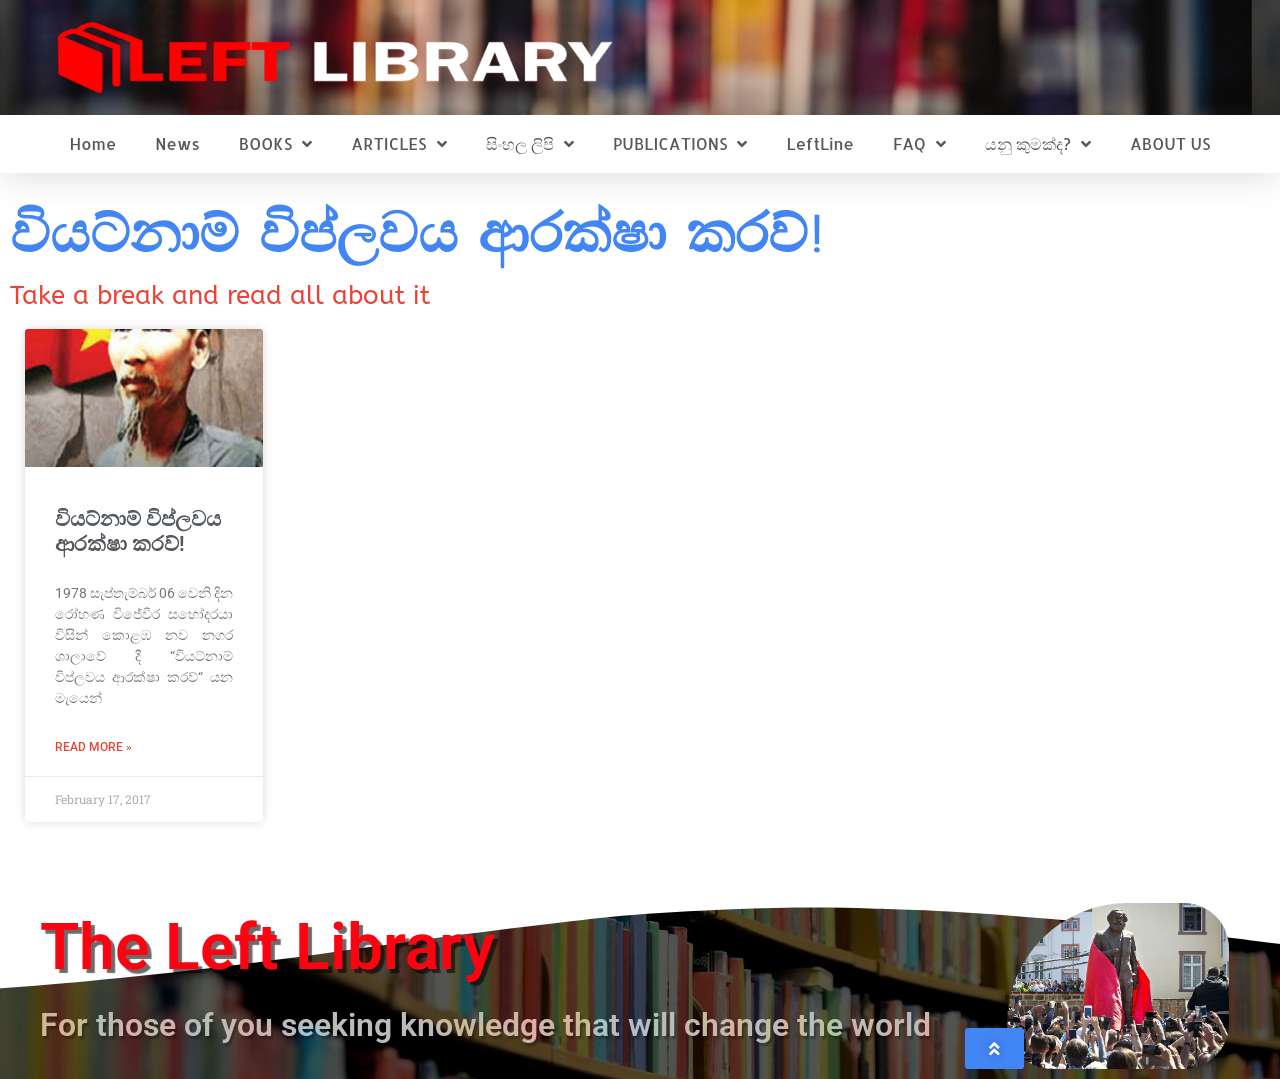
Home (93, 143)
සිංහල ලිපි (530, 144)
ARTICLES (398, 144)
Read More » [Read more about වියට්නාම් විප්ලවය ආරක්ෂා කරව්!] (93, 747)
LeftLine (820, 143)
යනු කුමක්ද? (1038, 144)
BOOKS (275, 144)
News (177, 143)
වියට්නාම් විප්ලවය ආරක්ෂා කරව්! (138, 531)
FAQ (919, 144)
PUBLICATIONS (680, 144)
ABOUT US (1170, 143)
